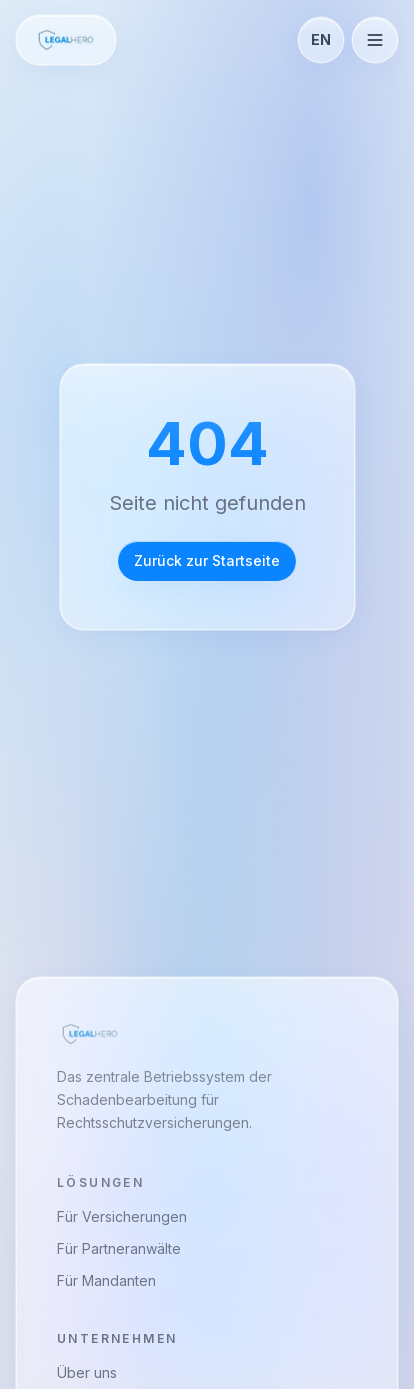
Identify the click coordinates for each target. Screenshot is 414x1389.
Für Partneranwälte (119, 1248)
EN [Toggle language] (321, 39)
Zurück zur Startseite (207, 560)
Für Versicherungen (122, 1216)
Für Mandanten (106, 1280)
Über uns (87, 1372)
